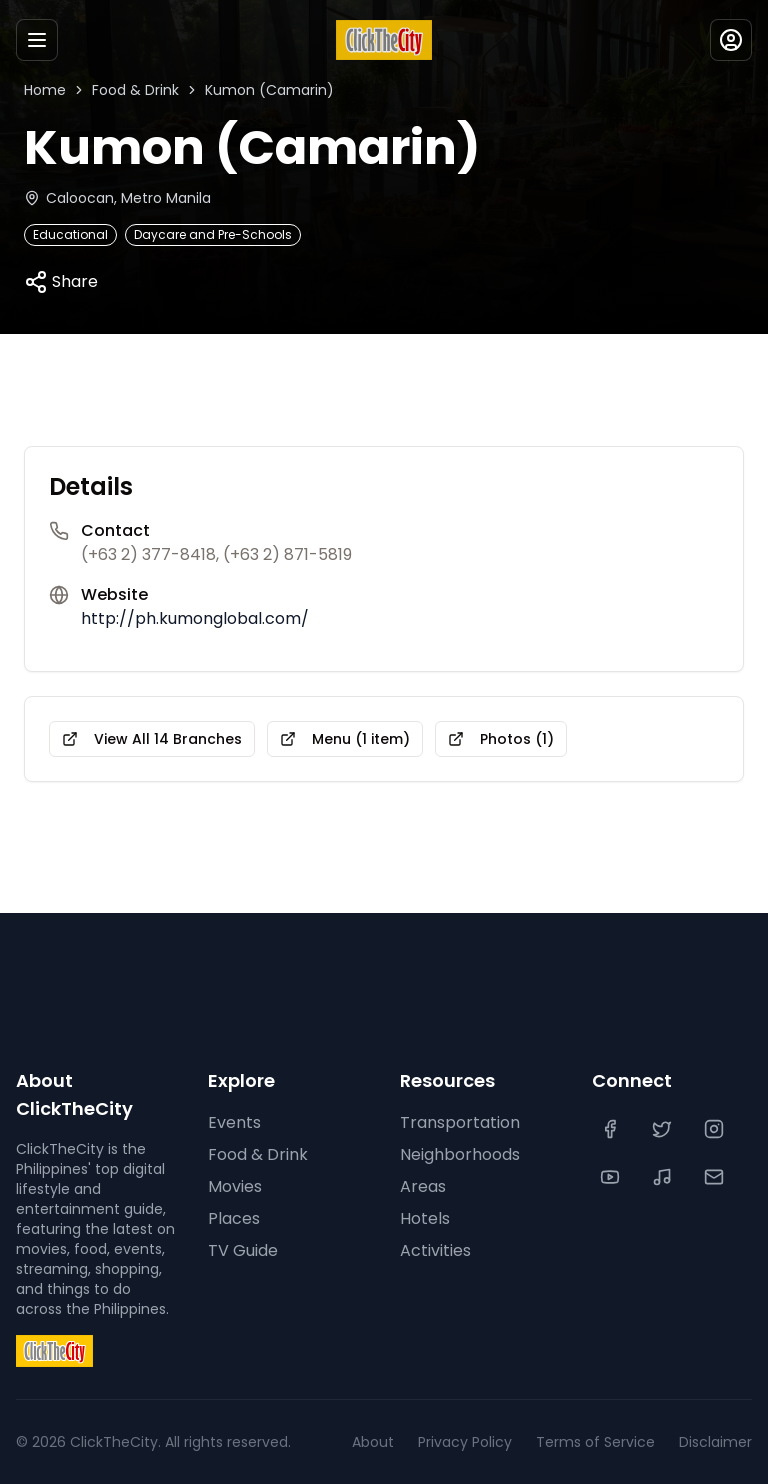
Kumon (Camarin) (259, 89)
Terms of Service (605, 1441)
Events (232, 1123)
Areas (421, 1187)
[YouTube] (612, 1177)
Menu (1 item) (331, 738)
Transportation (455, 1123)
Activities (433, 1251)
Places (231, 1219)
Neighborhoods (459, 1155)
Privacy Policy (483, 1441)
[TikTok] (664, 1177)
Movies (234, 1187)
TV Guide (241, 1251)
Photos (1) (481, 738)
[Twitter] (664, 1129)
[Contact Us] (716, 1177)
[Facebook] (612, 1129)
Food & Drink (133, 89)
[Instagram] (716, 1129)
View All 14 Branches (146, 738)
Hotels (424, 1219)
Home (44, 89)
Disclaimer (717, 1441)
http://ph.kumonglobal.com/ (188, 619)
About (395, 1441)
